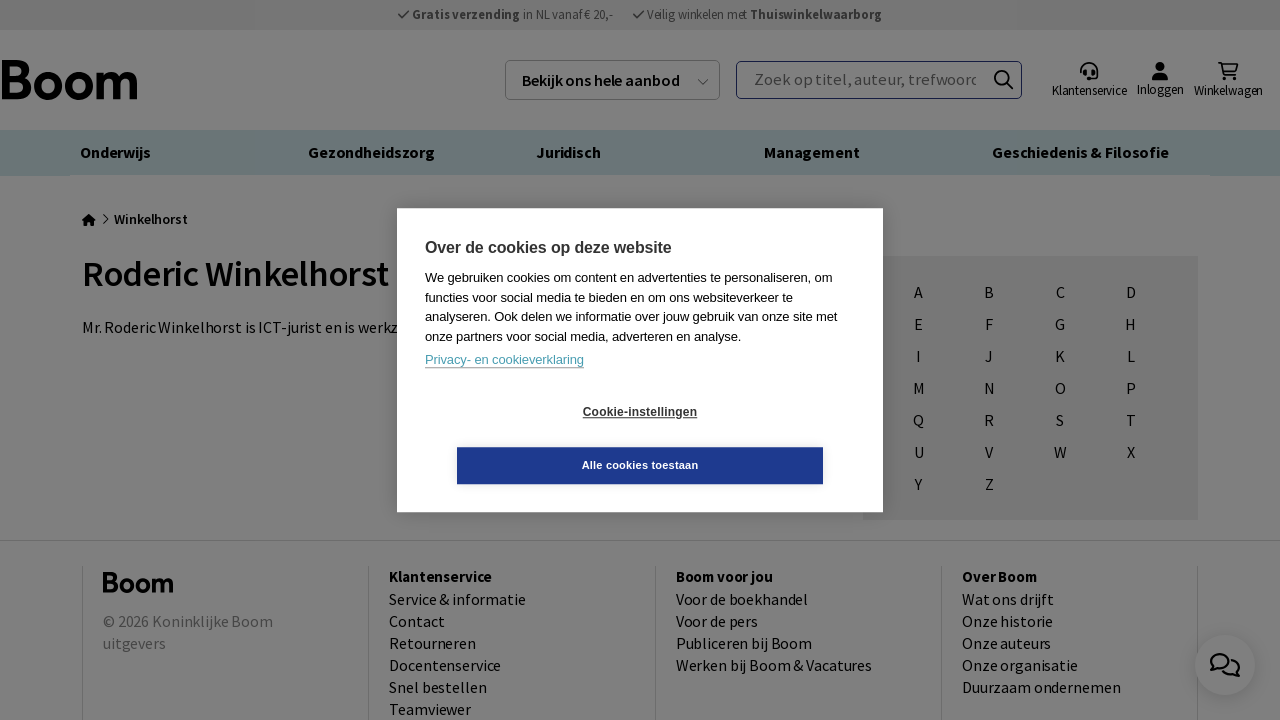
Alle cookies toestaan (759, 438)
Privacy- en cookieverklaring (504, 386)
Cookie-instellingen (521, 439)
